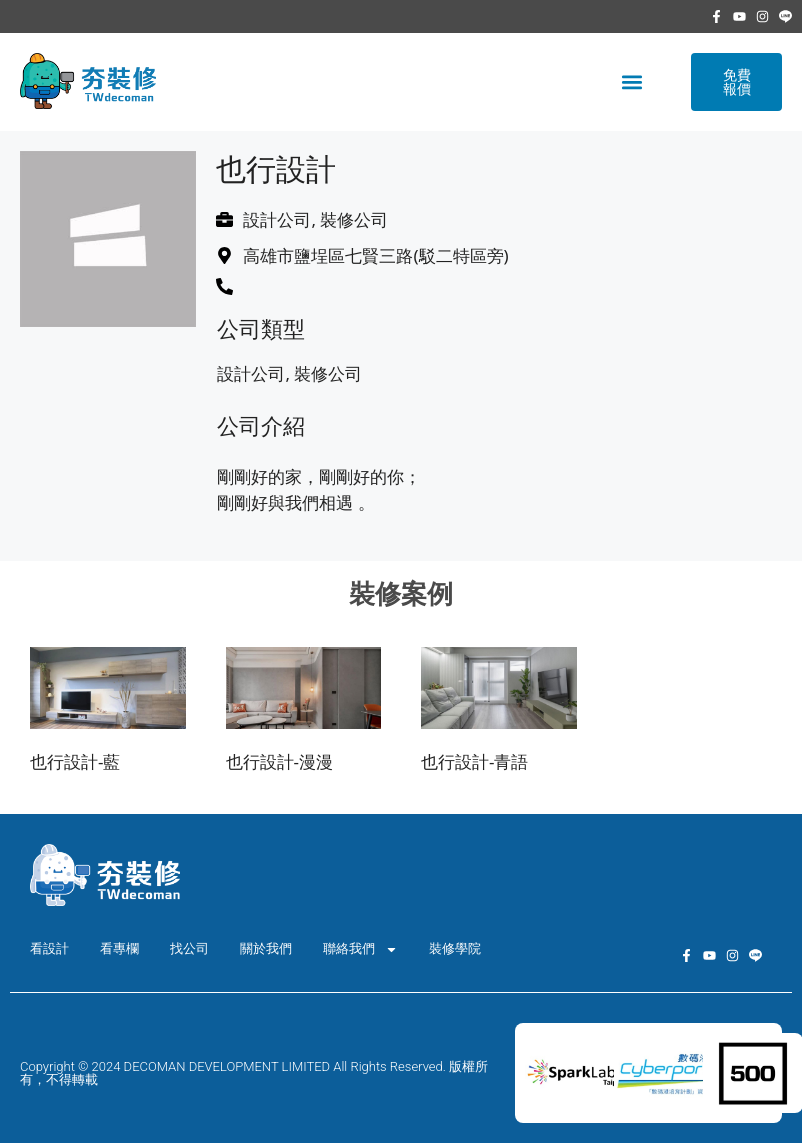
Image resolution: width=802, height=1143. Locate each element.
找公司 (189, 948)
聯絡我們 (360, 949)
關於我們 (266, 948)
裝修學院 (455, 948)
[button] (631, 82)
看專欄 (119, 948)
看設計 (49, 948)
